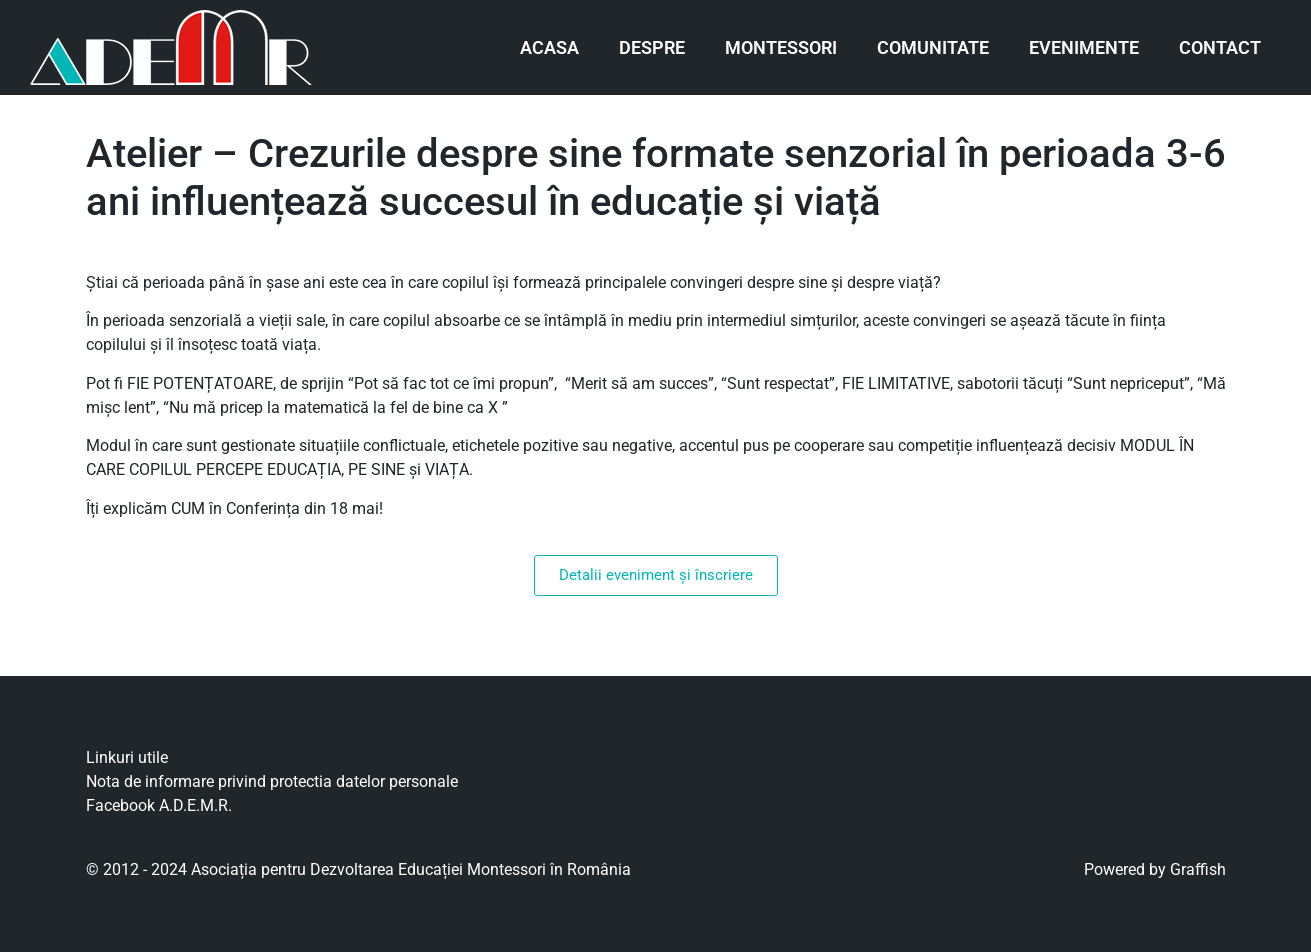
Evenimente (1084, 47)
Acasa (549, 47)
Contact (1220, 47)
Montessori (781, 47)
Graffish (1198, 869)
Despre (652, 47)
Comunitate (933, 47)
